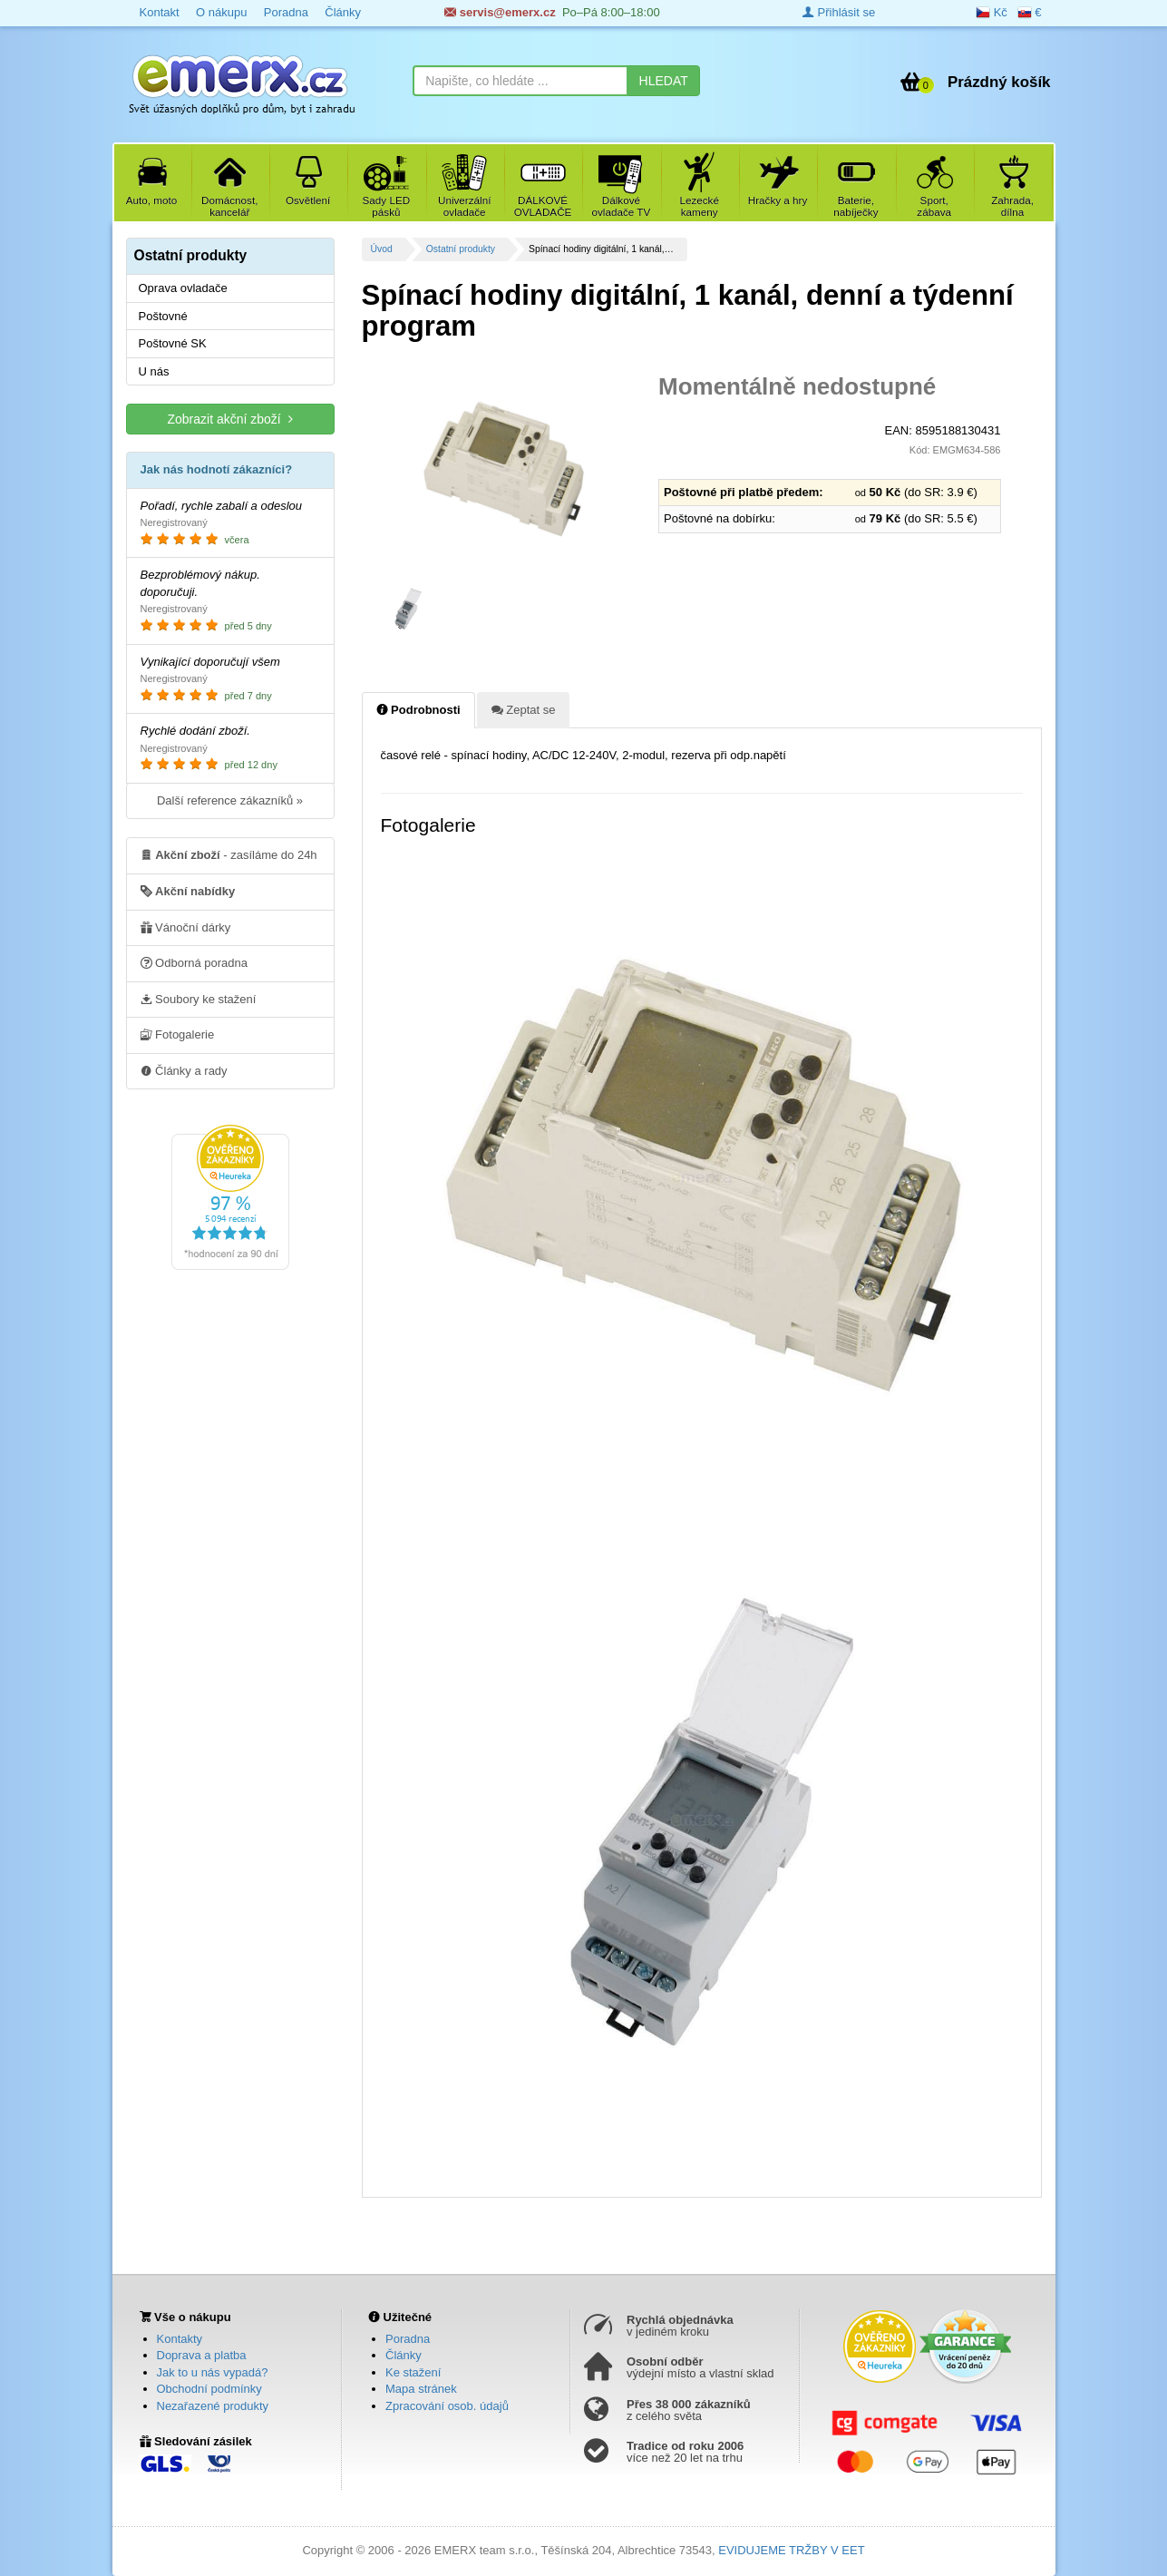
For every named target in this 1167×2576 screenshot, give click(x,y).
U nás (154, 371)
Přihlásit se (838, 12)
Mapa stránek (421, 2388)
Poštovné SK (173, 343)
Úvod (382, 249)
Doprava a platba (202, 2355)
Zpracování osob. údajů (447, 2406)
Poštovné (163, 316)
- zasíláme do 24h (229, 854)
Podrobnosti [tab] (418, 709)
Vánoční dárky (186, 927)
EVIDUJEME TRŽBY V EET (791, 2550)
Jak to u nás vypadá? (212, 2372)
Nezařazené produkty (213, 2406)
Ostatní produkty (460, 249)
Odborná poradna (194, 962)
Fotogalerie (178, 1034)
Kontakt (160, 12)
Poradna (286, 12)
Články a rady (184, 1070)
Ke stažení (413, 2372)
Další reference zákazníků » (230, 800)
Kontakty (180, 2339)
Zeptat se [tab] (523, 709)
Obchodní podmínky (209, 2388)
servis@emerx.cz (500, 12)
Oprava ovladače (183, 288)
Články (343, 12)
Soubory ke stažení (199, 998)
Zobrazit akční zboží (229, 418)
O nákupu (221, 12)
